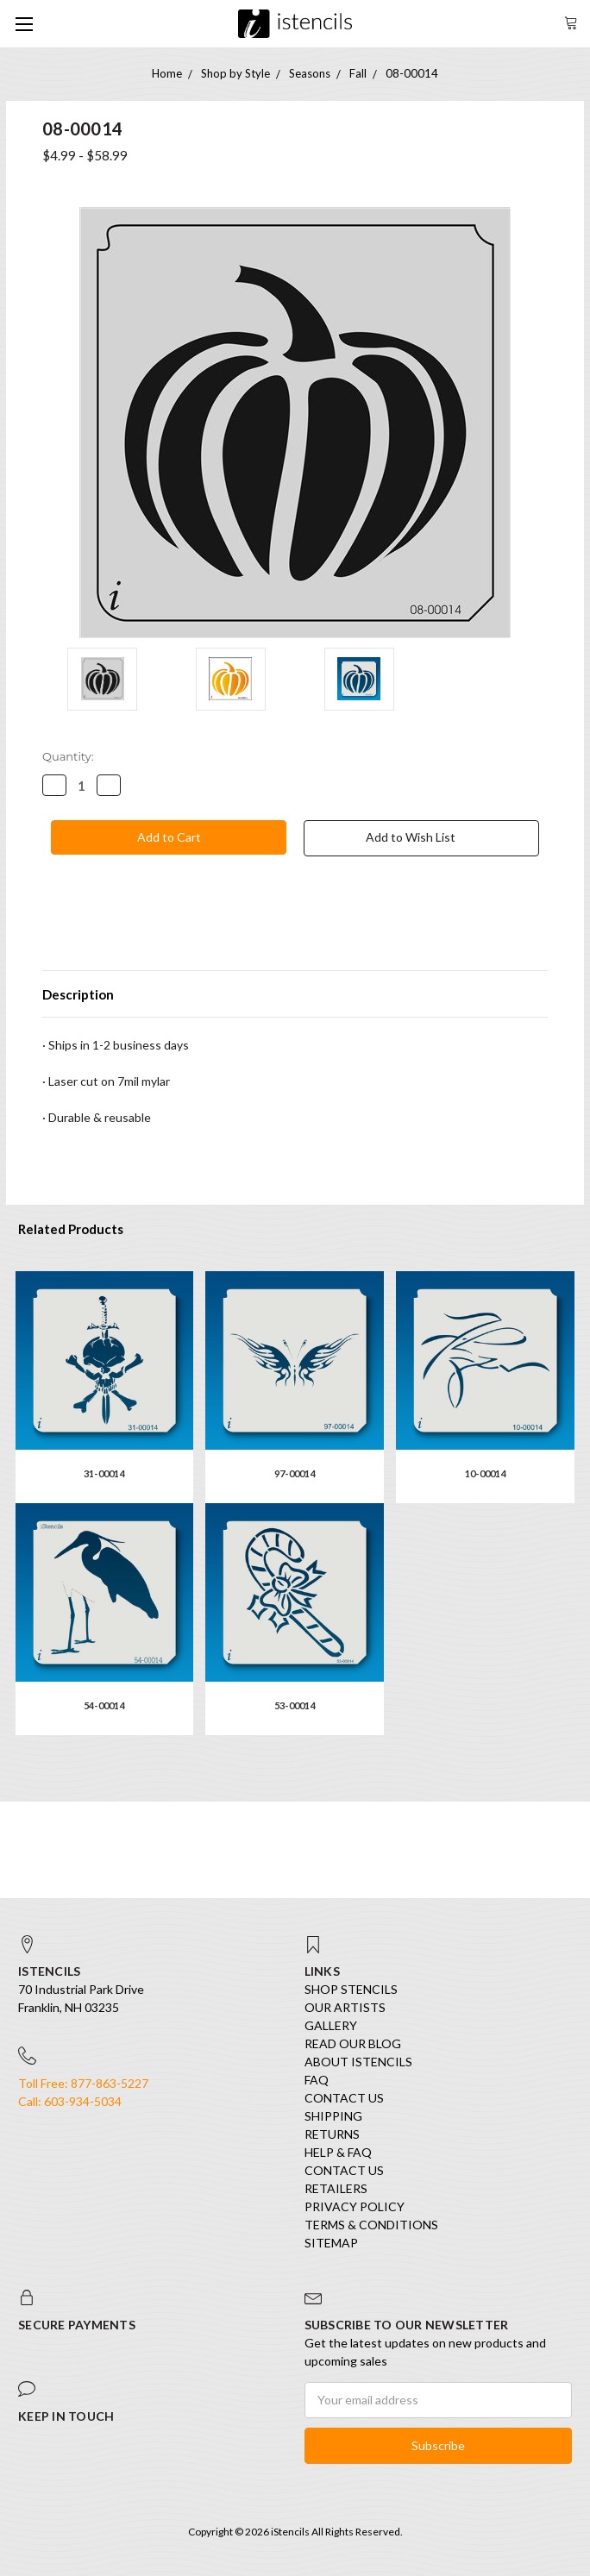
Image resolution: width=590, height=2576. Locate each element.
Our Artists (345, 2007)
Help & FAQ (338, 2152)
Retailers (335, 2188)
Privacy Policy (354, 2206)
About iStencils (358, 2061)
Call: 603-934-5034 (70, 2101)
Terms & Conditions (371, 2224)
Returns (332, 2134)
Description (78, 994)
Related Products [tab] (70, 1229)
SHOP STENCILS (351, 1989)
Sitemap (331, 2242)
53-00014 (295, 1705)
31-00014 (104, 1473)
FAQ (316, 2079)
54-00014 (104, 1705)
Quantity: (67, 756)
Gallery (330, 2025)
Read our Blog (352, 2043)
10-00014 (485, 1473)
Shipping (333, 2116)
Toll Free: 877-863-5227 (83, 2083)
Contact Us (344, 2097)
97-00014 (295, 1473)
